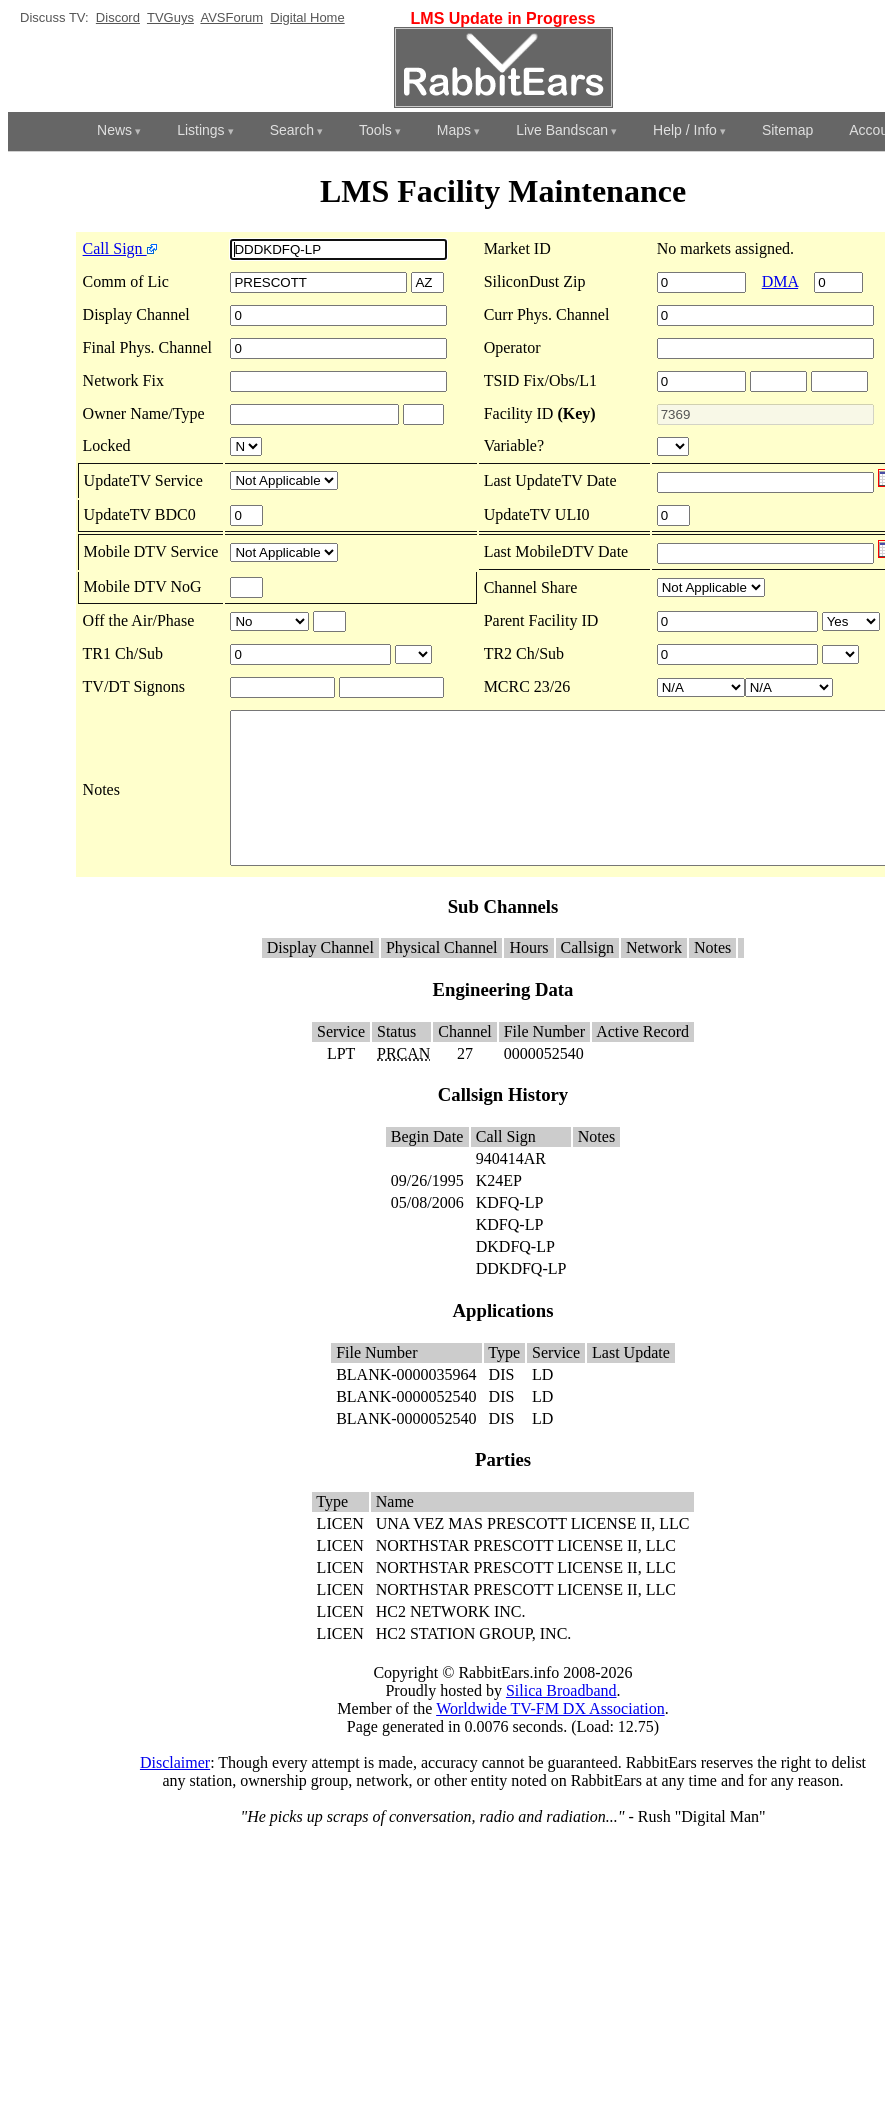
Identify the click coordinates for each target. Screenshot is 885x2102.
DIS (502, 1404)
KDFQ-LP (509, 1232)
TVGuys (170, 17)
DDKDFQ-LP (521, 1298)
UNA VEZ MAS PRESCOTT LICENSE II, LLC (533, 1553)
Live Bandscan (562, 130)
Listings (200, 130)
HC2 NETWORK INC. (451, 1641)
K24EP (499, 1210)
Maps (454, 130)
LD (542, 1404)
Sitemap (787, 130)
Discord (118, 17)
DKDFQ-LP (515, 1276)
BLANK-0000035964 (406, 1404)
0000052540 (544, 1083)
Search (292, 130)
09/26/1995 (427, 1210)
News (114, 130)
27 (465, 1083)
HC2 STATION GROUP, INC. (474, 1663)
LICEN (340, 1553)
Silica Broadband (561, 1720)
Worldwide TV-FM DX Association (550, 1738)
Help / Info (685, 130)
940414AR (511, 1188)
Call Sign (78, 248)
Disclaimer (175, 1792)
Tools (375, 130)
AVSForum (231, 17)
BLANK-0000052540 (406, 1426)
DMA (788, 281)
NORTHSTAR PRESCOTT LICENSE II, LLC (526, 1575)
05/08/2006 (427, 1232)
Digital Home (307, 17)
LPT (341, 1083)
